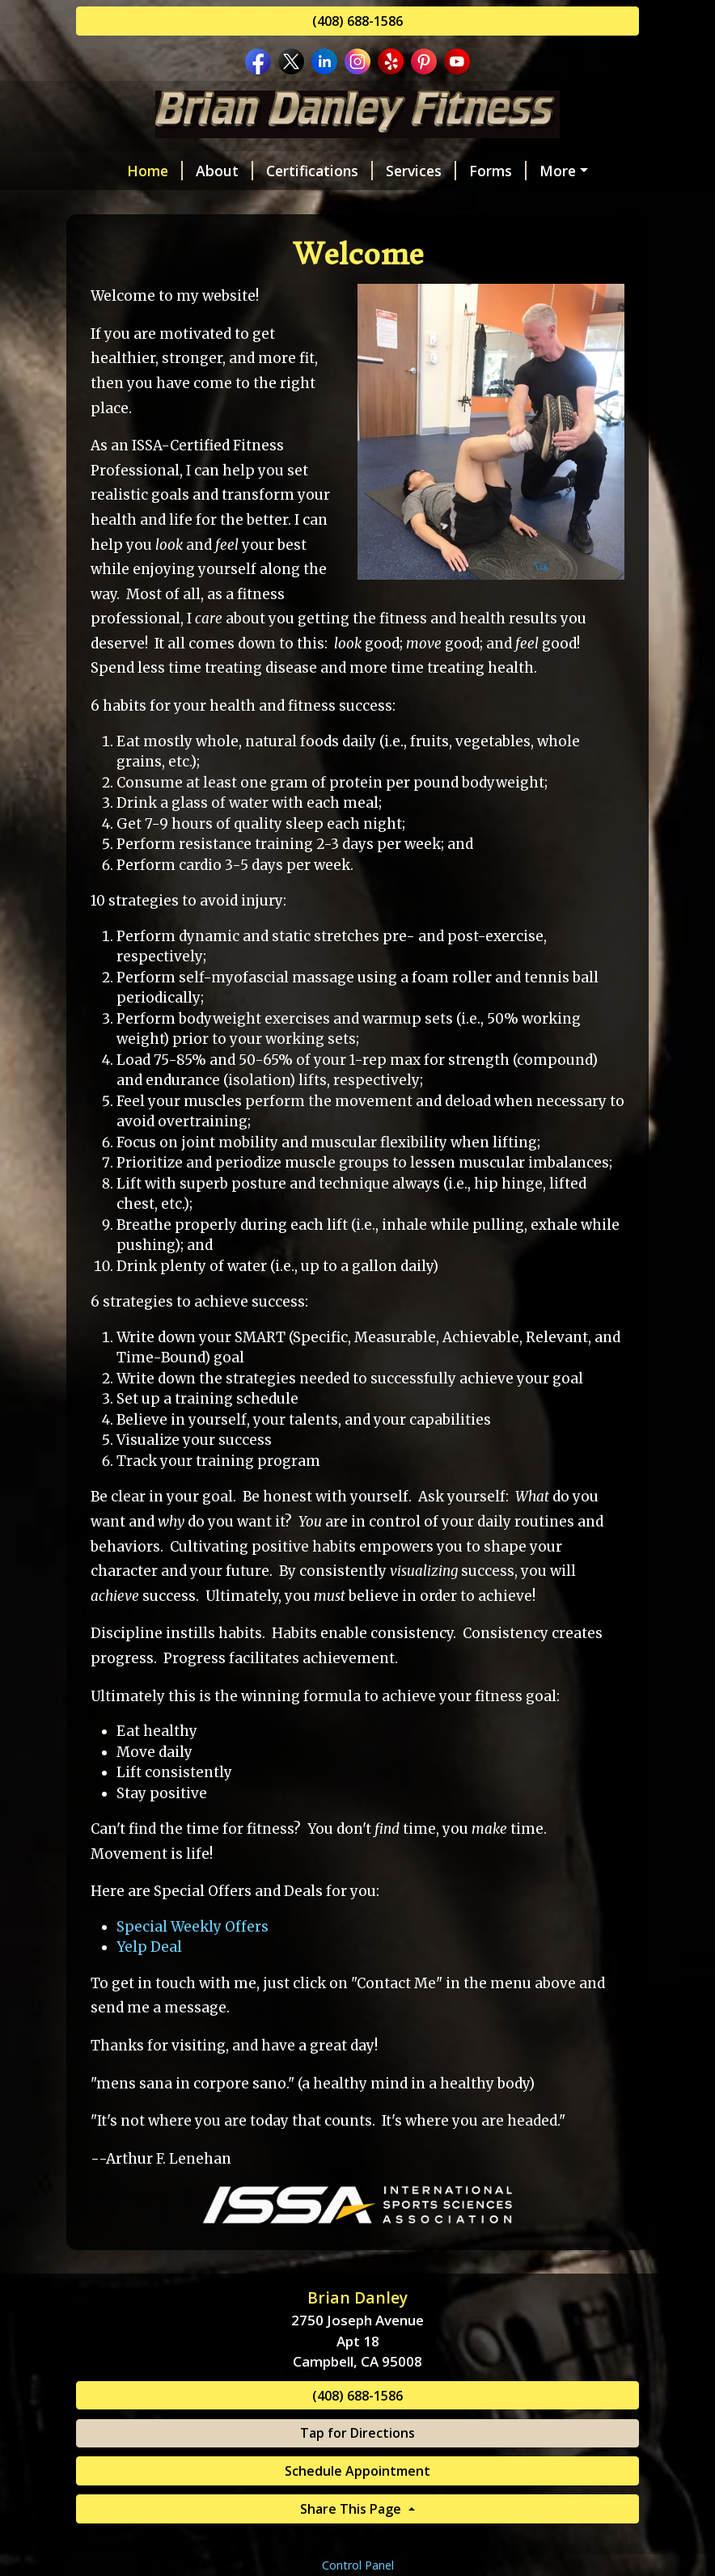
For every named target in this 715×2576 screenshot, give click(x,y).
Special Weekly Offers (192, 1927)
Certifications (319, 170)
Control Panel (358, 2565)
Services (421, 170)
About (224, 170)
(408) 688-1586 (357, 21)
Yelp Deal (149, 1947)
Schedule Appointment (357, 2471)
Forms (498, 170)
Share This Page (352, 2509)
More (557, 170)
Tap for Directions (357, 2433)
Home (155, 170)
